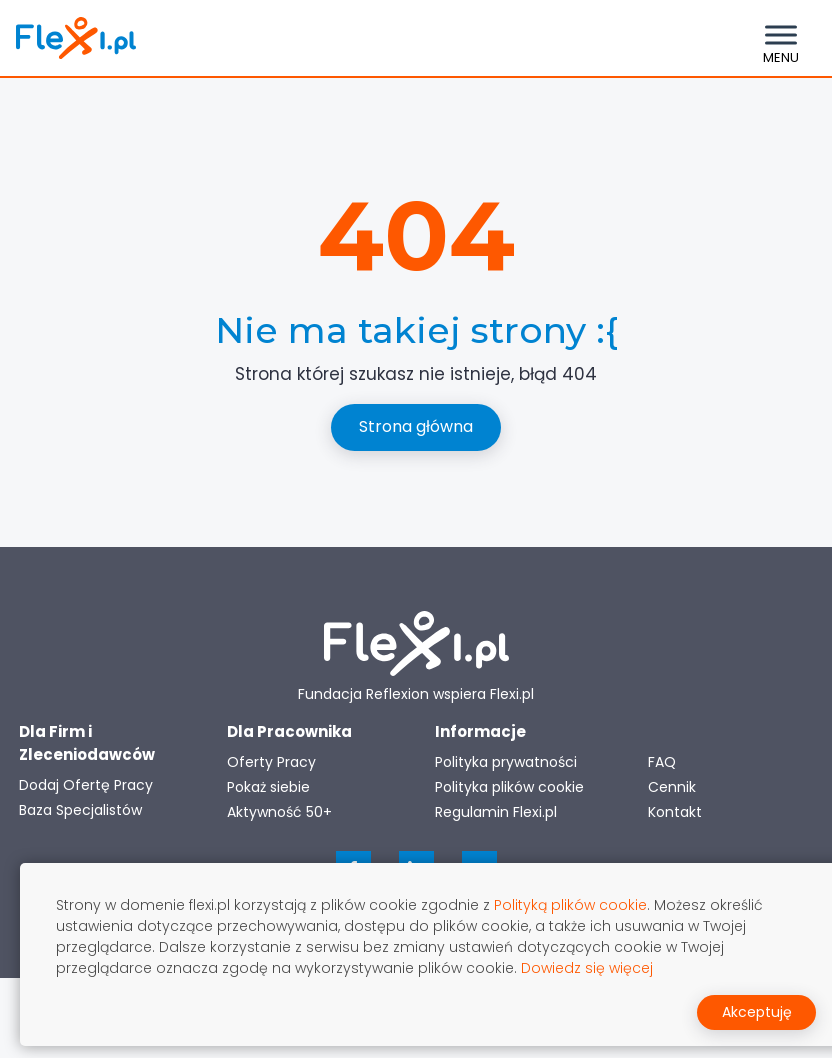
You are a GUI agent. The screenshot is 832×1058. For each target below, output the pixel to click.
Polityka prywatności (506, 762)
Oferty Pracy (271, 762)
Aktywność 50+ (279, 812)
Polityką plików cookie (570, 905)
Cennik (672, 787)
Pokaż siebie (268, 787)
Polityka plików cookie (509, 787)
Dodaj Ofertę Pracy (86, 785)
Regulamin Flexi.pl (496, 812)
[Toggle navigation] (781, 38)
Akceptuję (757, 1012)
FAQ (662, 762)
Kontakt (675, 812)
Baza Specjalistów (80, 810)
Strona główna (416, 426)
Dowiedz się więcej (587, 968)
